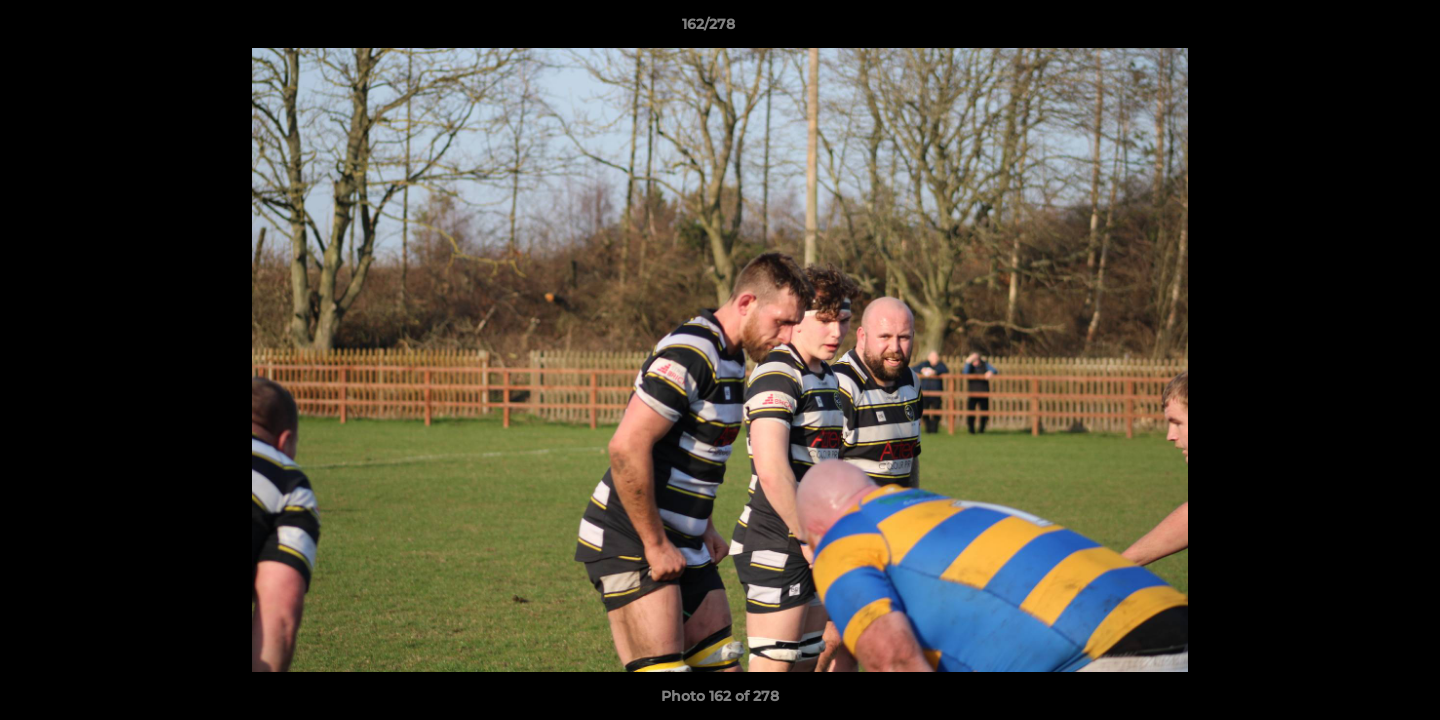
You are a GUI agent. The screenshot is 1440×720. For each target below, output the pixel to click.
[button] (1356, 29)
